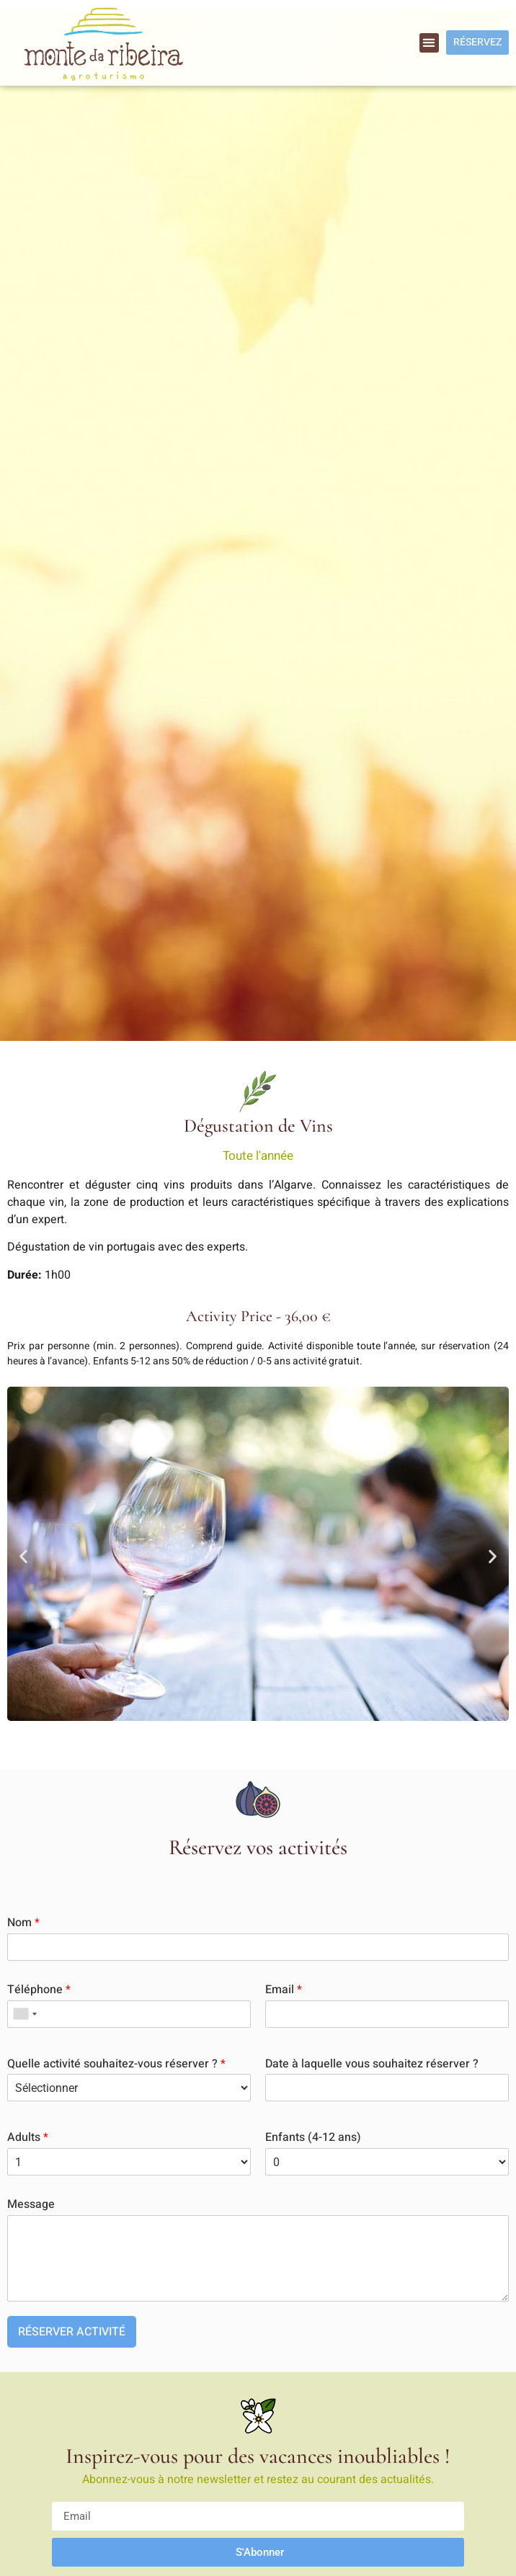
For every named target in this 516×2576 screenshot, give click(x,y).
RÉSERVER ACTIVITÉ (71, 2331)
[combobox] (24, 2014)
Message (31, 2204)
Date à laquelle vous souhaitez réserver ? (372, 2064)
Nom (23, 1923)
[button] (429, 43)
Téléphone (39, 1990)
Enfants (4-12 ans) (313, 2137)
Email (283, 1990)
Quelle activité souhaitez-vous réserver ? (116, 2064)
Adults (27, 2137)
